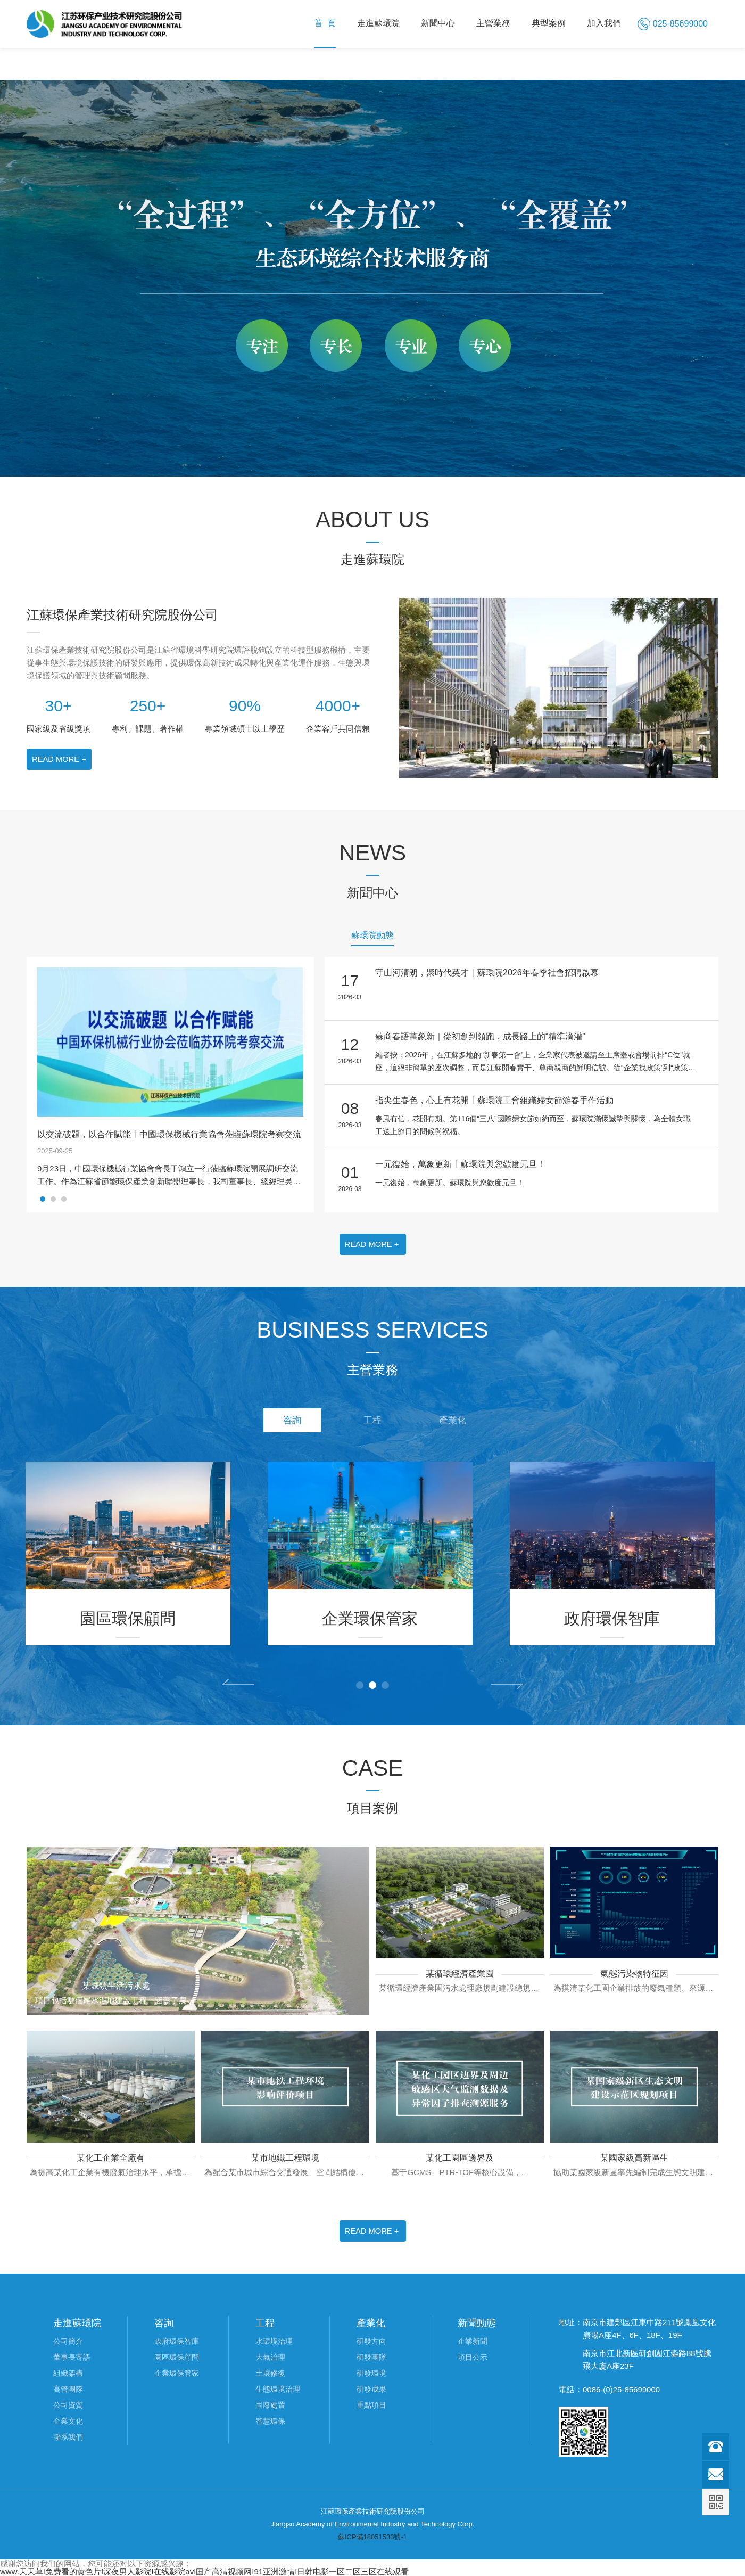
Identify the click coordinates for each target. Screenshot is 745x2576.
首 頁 (325, 23)
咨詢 (282, 1421)
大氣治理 (270, 2357)
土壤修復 (270, 2373)
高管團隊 (68, 2389)
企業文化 (68, 2421)
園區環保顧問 (176, 2357)
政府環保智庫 (176, 2341)
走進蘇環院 (378, 23)
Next (507, 1686)
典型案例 (549, 23)
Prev (238, 1682)
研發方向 (371, 2341)
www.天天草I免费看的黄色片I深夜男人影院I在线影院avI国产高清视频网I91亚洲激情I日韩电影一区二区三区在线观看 (204, 2571)
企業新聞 (472, 2341)
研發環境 (371, 2373)
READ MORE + (59, 759)
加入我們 (604, 23)
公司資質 (68, 2405)
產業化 (463, 1421)
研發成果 (371, 2389)
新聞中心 (438, 23)
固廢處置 (270, 2405)
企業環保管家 (176, 2373)
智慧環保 (270, 2421)
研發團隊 (371, 2357)
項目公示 (472, 2357)
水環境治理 (274, 2341)
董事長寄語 (71, 2357)
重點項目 (371, 2405)
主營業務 (493, 23)
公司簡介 (68, 2341)
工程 (372, 1421)
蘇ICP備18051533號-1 (372, 2537)
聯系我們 (68, 2437)
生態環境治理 (277, 2389)
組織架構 (68, 2373)
